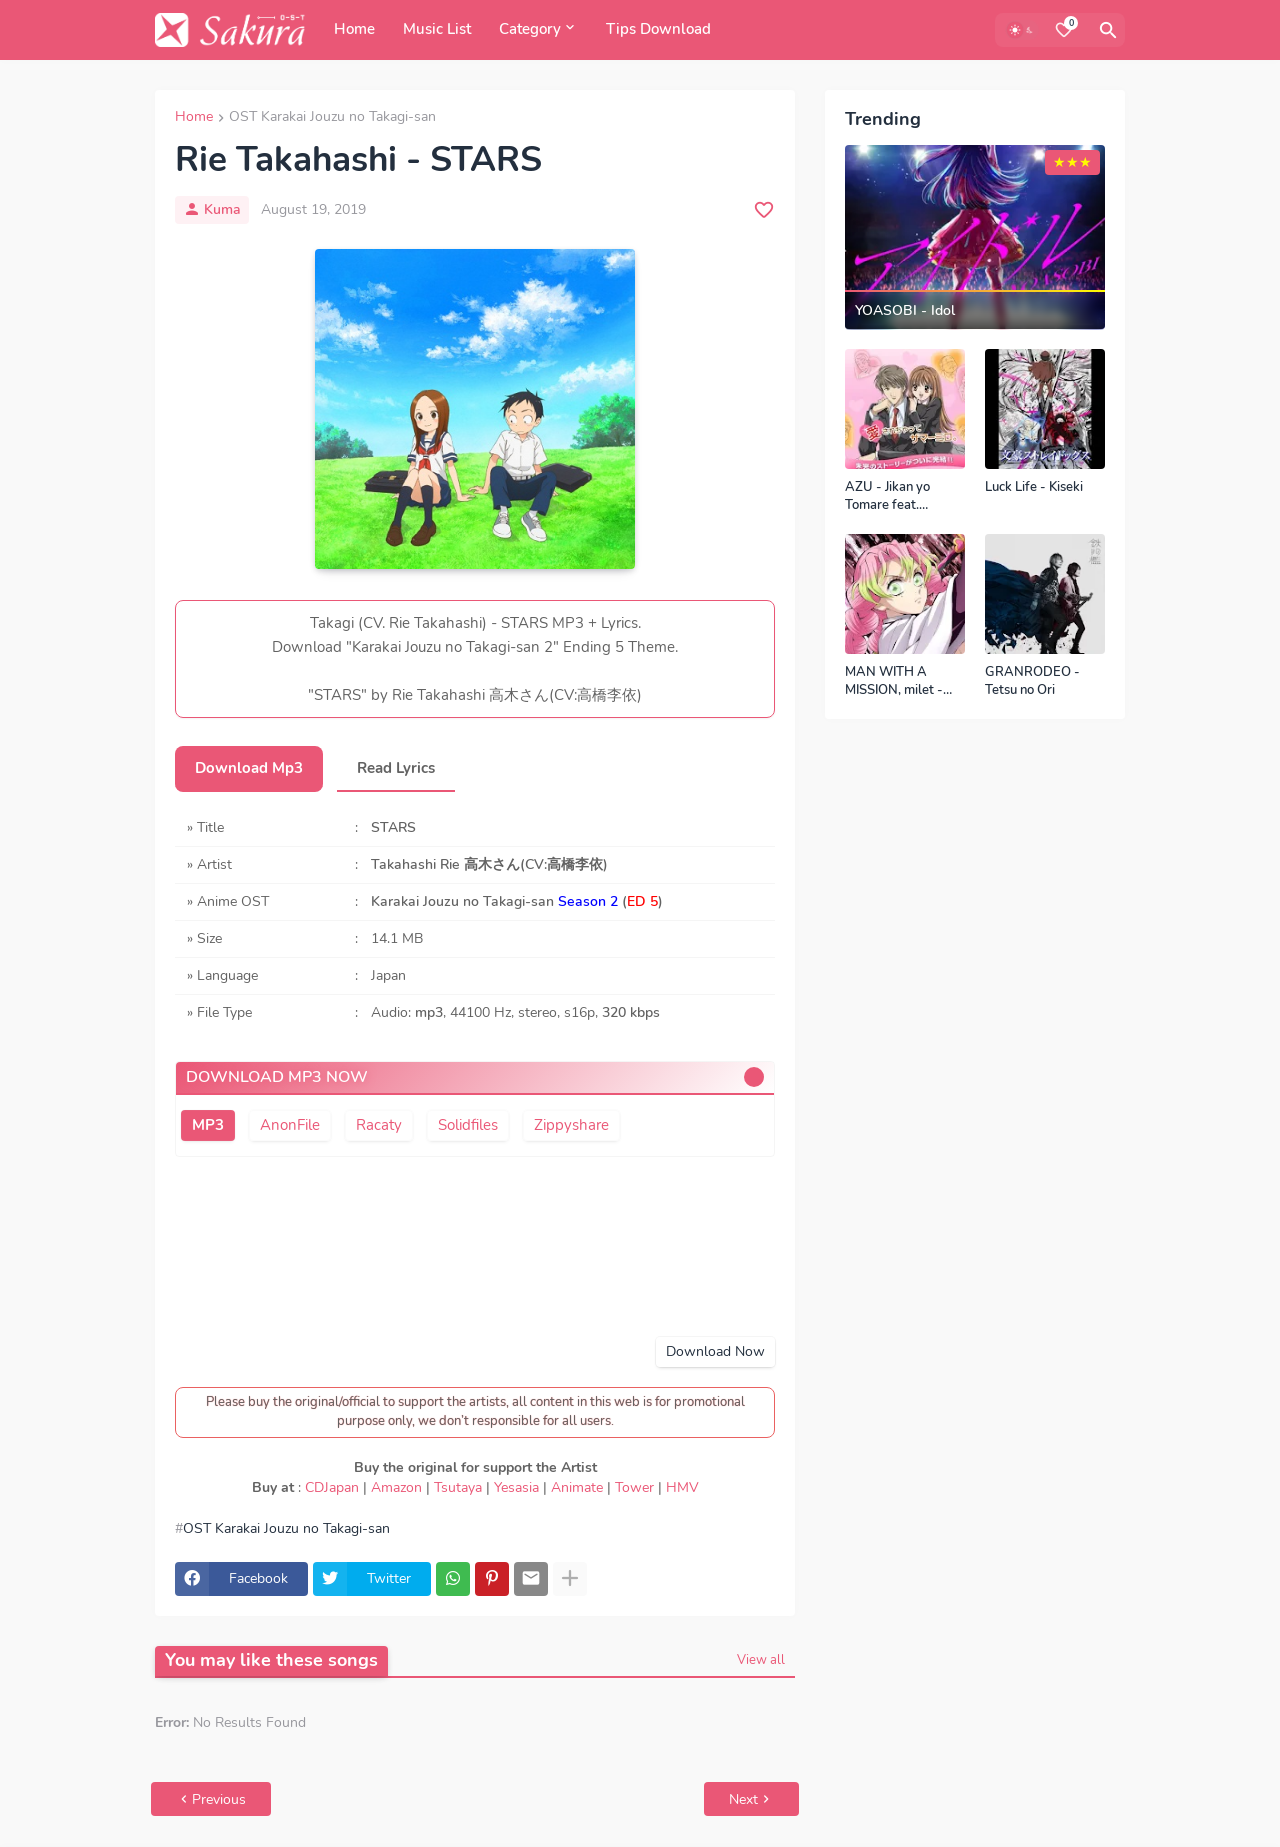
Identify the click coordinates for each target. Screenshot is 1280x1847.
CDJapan (332, 1487)
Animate (577, 1487)
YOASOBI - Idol (905, 311)
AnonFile (290, 1125)
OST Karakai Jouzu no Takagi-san (332, 118)
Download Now (715, 1351)
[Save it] (764, 210)
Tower (634, 1487)
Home (354, 29)
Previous (219, 1799)
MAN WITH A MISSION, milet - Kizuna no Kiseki (894, 681)
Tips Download (658, 29)
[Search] (1108, 30)
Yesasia (516, 1487)
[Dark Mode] (1022, 30)
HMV (682, 1487)
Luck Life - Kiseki (1034, 487)
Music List (437, 29)
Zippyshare (571, 1125)
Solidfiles (468, 1125)
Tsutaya (458, 1487)
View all (761, 1660)
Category (530, 29)
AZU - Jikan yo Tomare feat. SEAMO (887, 496)
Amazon (396, 1487)
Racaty (379, 1125)
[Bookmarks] (1064, 30)
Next (743, 1799)
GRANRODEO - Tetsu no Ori (1032, 681)
